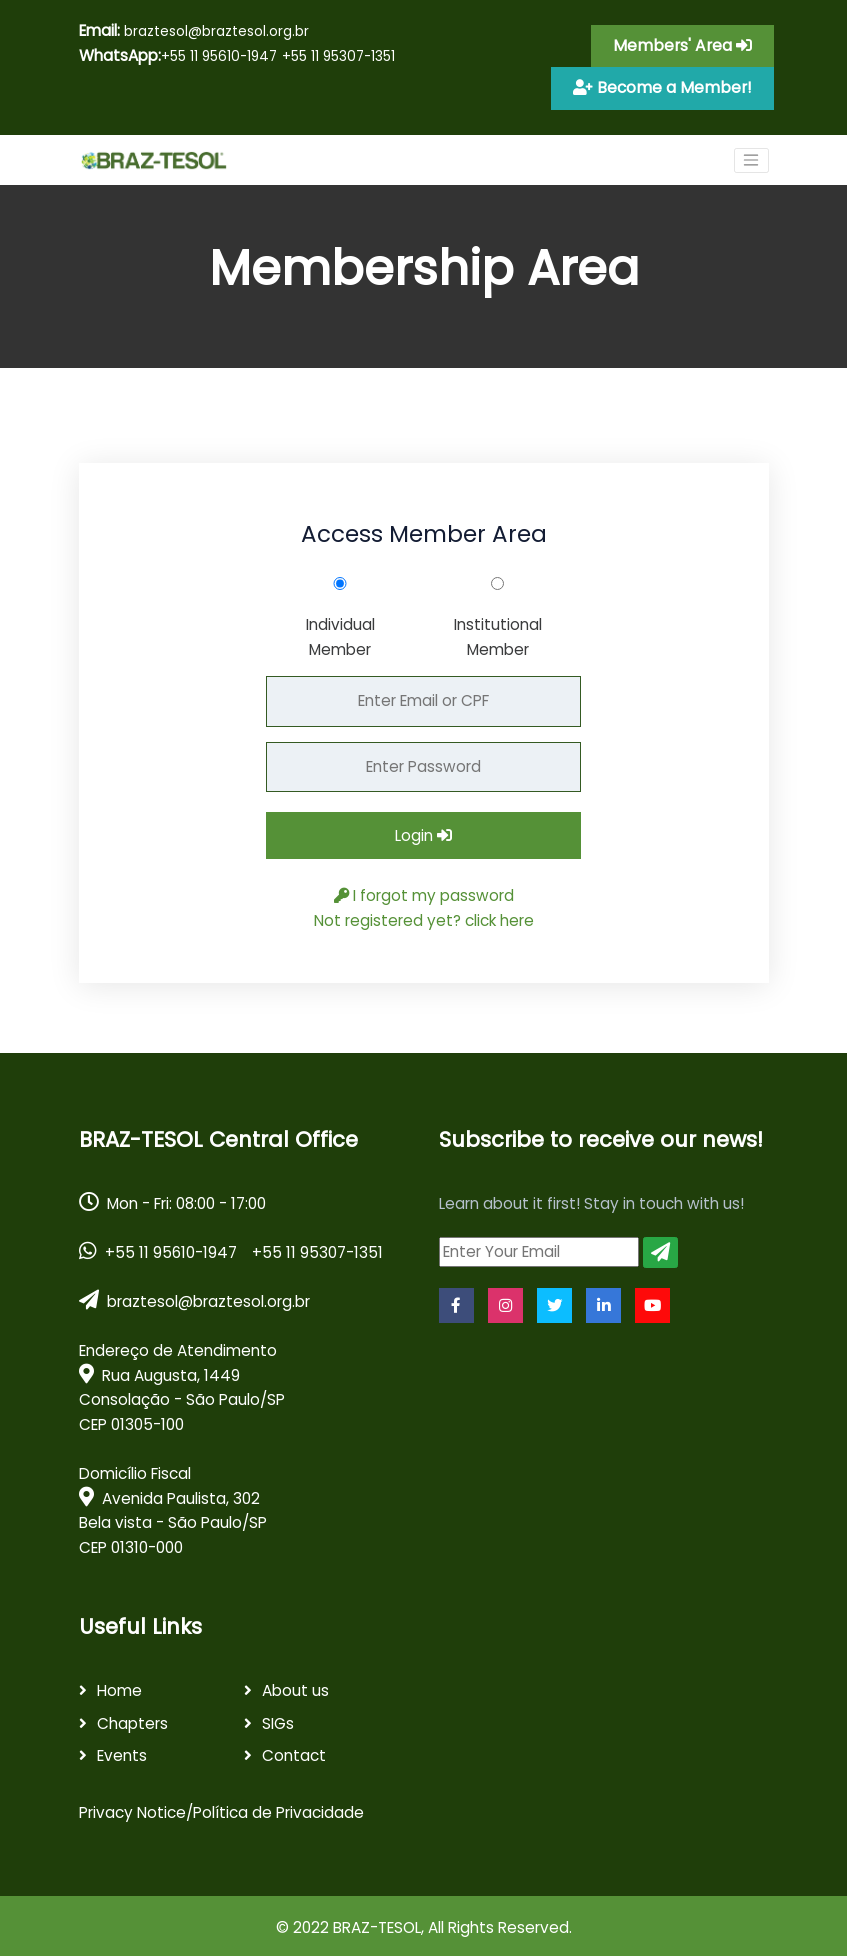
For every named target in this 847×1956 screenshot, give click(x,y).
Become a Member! (669, 84)
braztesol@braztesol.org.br (194, 30)
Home (119, 1686)
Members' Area (688, 44)
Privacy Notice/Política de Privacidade (221, 1808)
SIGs (278, 1718)
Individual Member (340, 632)
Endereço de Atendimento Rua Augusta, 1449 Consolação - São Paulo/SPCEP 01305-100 (182, 1383)
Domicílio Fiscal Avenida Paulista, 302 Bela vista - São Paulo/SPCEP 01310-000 (173, 1506)
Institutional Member (498, 632)
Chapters (132, 1718)
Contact (294, 1751)
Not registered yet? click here (424, 915)
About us (295, 1686)
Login (423, 831)
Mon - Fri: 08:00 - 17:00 (172, 1198)
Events (122, 1751)
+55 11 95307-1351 (338, 56)
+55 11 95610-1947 (219, 56)
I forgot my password (424, 890)
